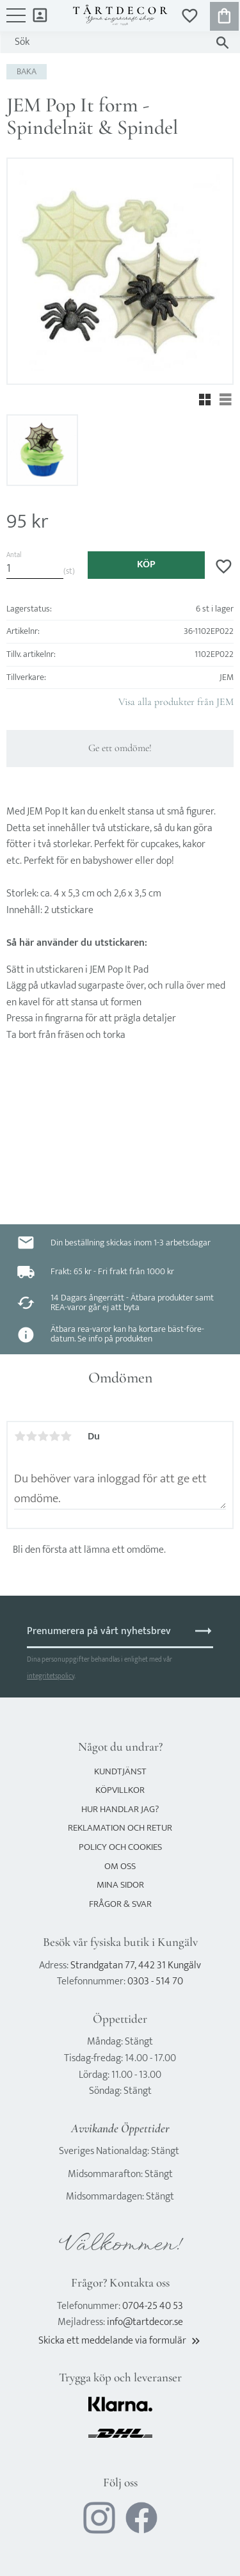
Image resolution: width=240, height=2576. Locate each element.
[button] (16, 21)
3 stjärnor (43, 1436)
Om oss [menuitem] (120, 1866)
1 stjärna (20, 1436)
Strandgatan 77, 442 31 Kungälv (135, 1965)
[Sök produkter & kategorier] (107, 42)
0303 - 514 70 (155, 1981)
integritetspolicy (50, 1676)
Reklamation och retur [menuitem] (120, 1828)
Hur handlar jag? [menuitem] (120, 1809)
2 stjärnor (31, 1436)
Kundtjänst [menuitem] (120, 1771)
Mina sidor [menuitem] (40, 14)
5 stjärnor (66, 1436)
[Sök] (222, 42)
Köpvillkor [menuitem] (120, 1790)
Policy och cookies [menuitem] (120, 1847)
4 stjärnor (54, 1436)
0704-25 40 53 (152, 2306)
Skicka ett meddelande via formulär (120, 2340)
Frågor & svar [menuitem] (120, 1904)
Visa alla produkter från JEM (176, 701)
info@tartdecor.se (145, 2322)
